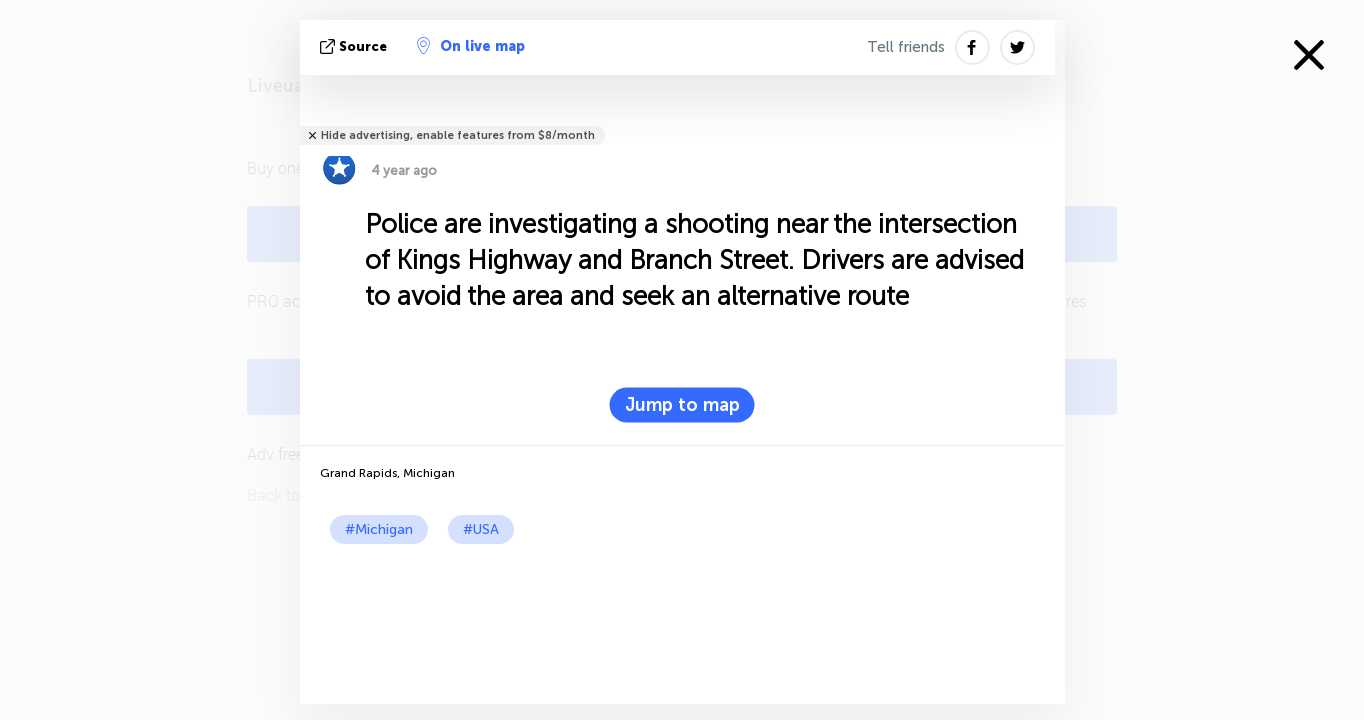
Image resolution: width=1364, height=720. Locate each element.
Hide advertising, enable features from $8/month (458, 135)
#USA (481, 529)
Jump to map (682, 405)
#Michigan (379, 529)
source (355, 46)
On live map (471, 46)
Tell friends (906, 47)
